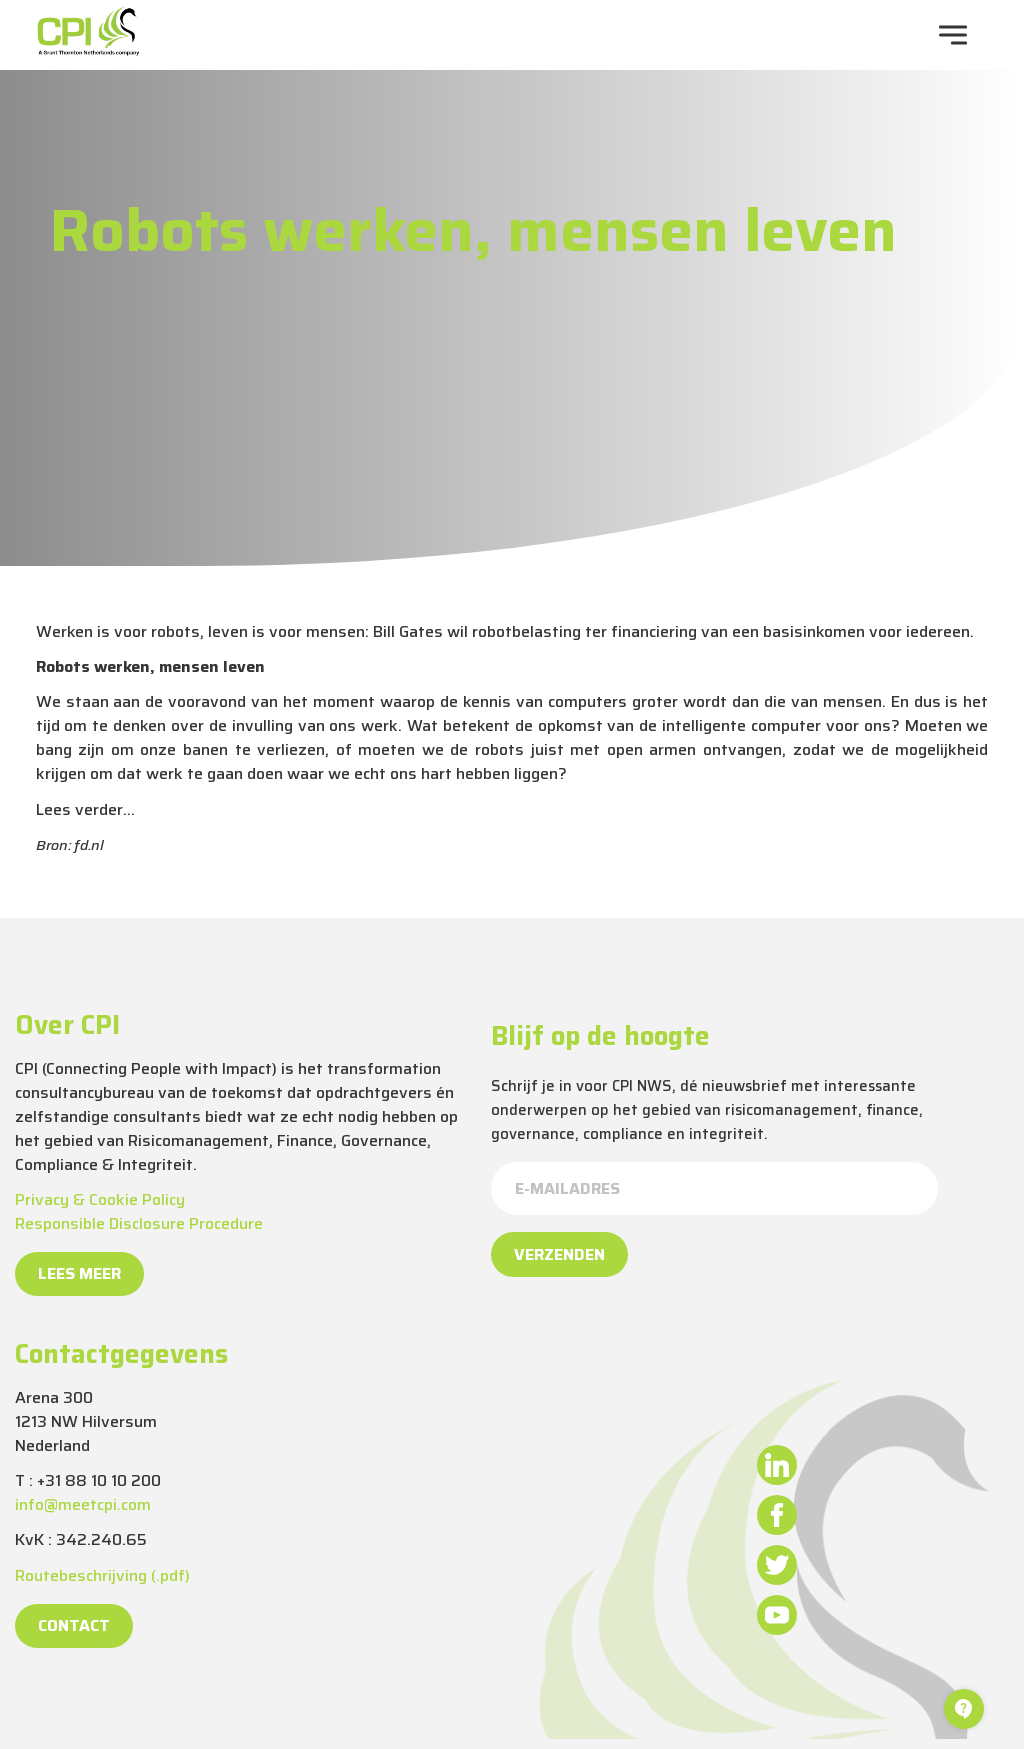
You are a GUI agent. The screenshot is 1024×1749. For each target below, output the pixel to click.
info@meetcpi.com (83, 1504)
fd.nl (89, 845)
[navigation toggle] (953, 35)
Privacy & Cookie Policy (100, 1199)
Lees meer (79, 1273)
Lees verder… (85, 809)
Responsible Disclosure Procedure (139, 1223)
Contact (74, 1625)
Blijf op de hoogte (600, 1036)
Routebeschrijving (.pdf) (102, 1575)
